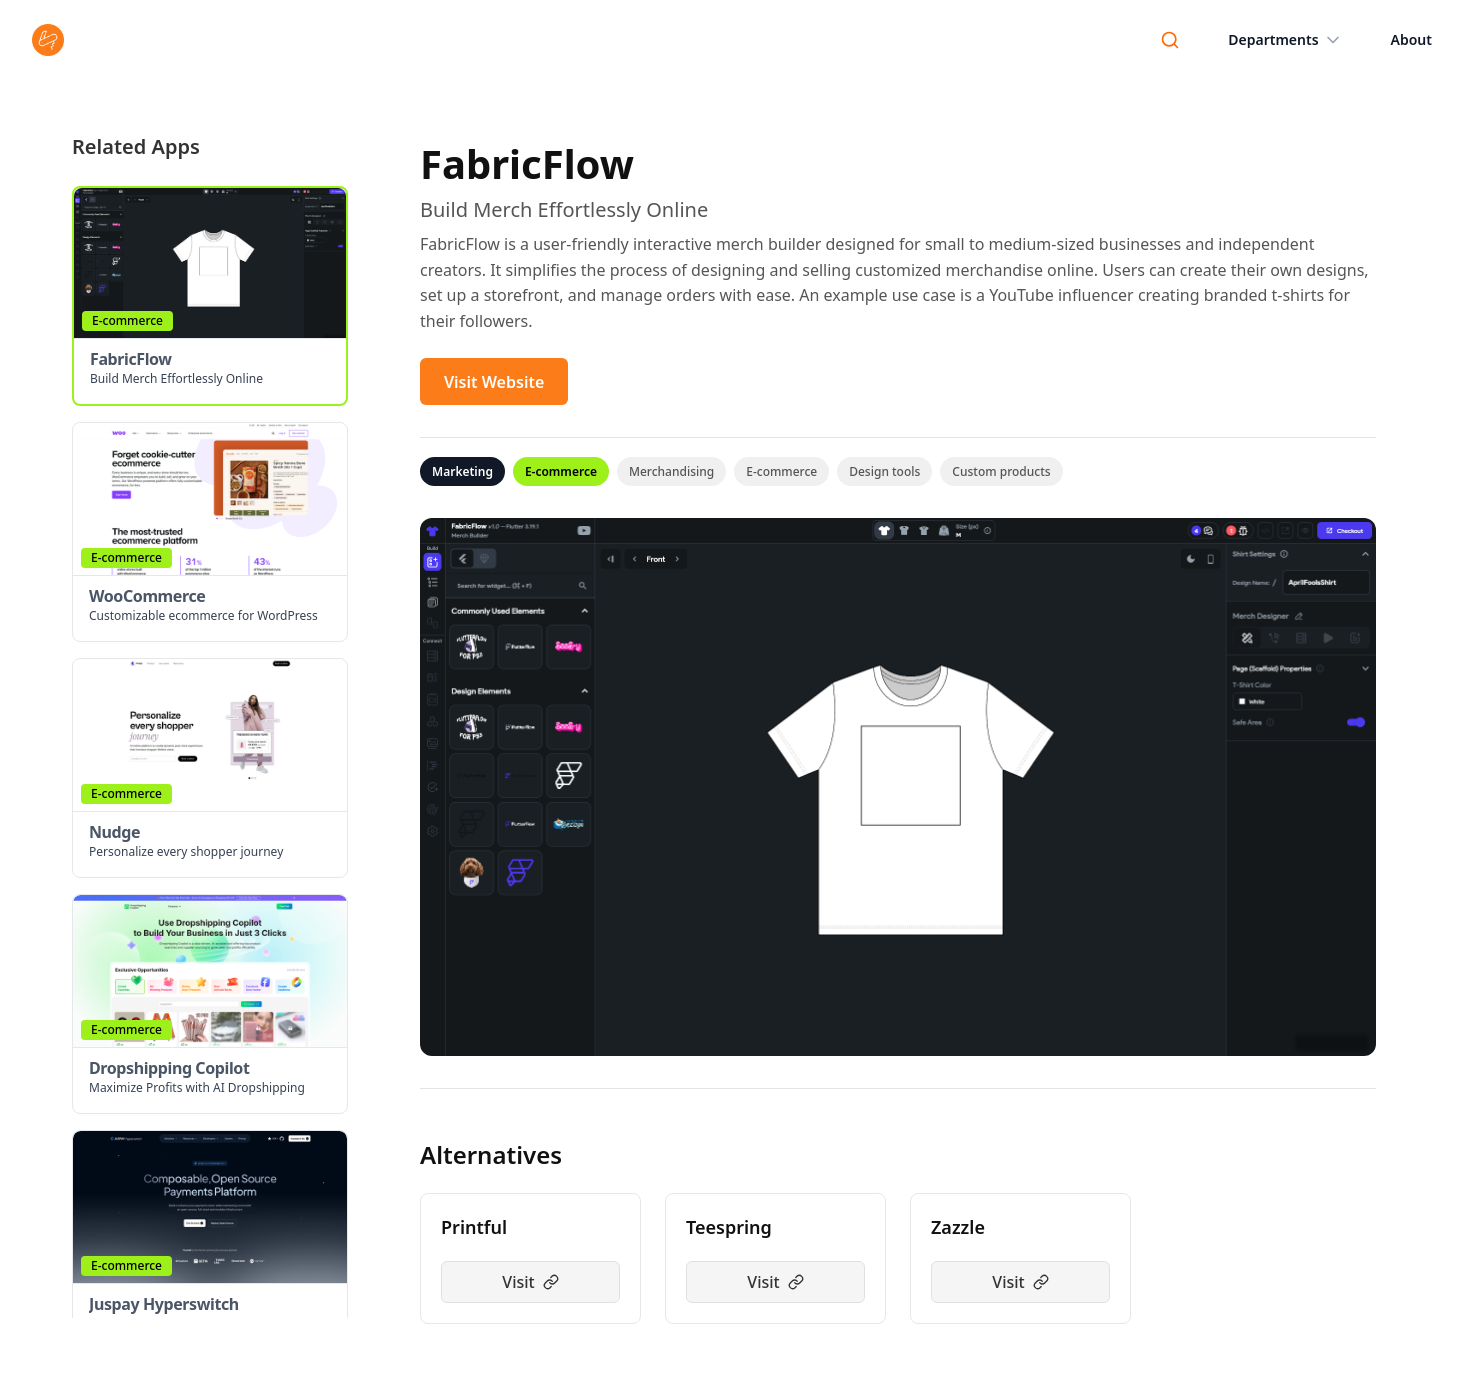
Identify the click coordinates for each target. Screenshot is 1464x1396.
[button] (210, 296)
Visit (530, 1282)
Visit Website (494, 382)
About (1411, 39)
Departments (1285, 40)
